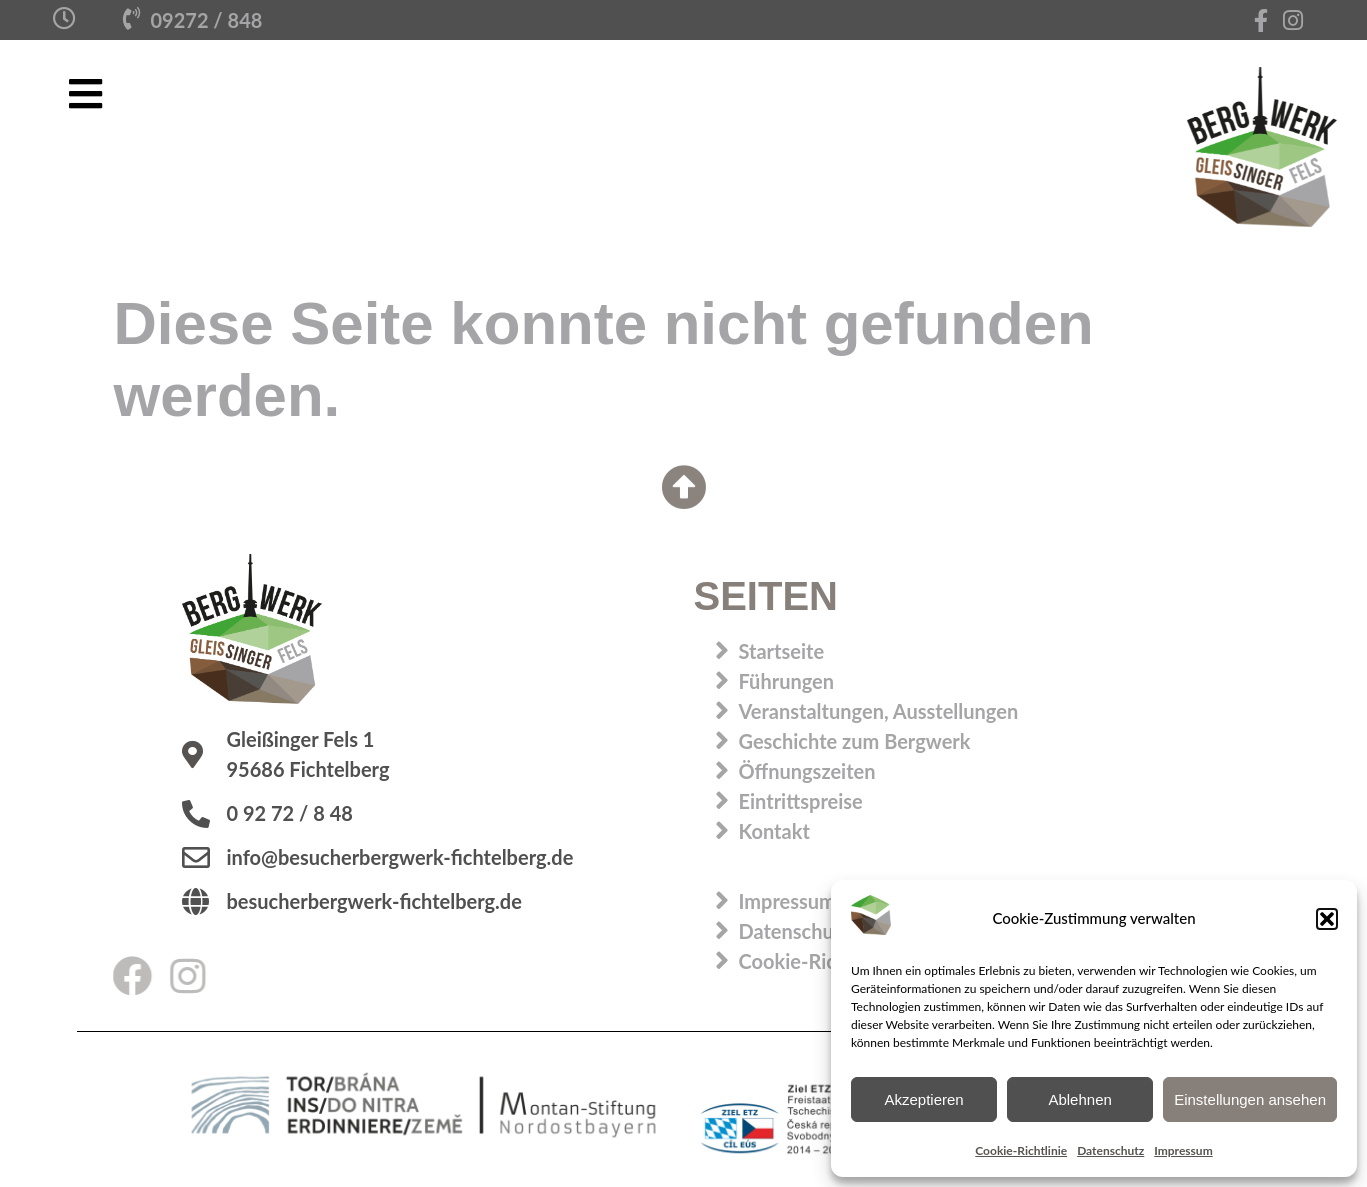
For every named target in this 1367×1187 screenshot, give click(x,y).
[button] (1327, 919)
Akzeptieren (923, 1099)
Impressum (1183, 1150)
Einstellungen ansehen (1250, 1099)
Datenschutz (1110, 1150)
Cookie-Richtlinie (1021, 1150)
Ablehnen (1079, 1099)
